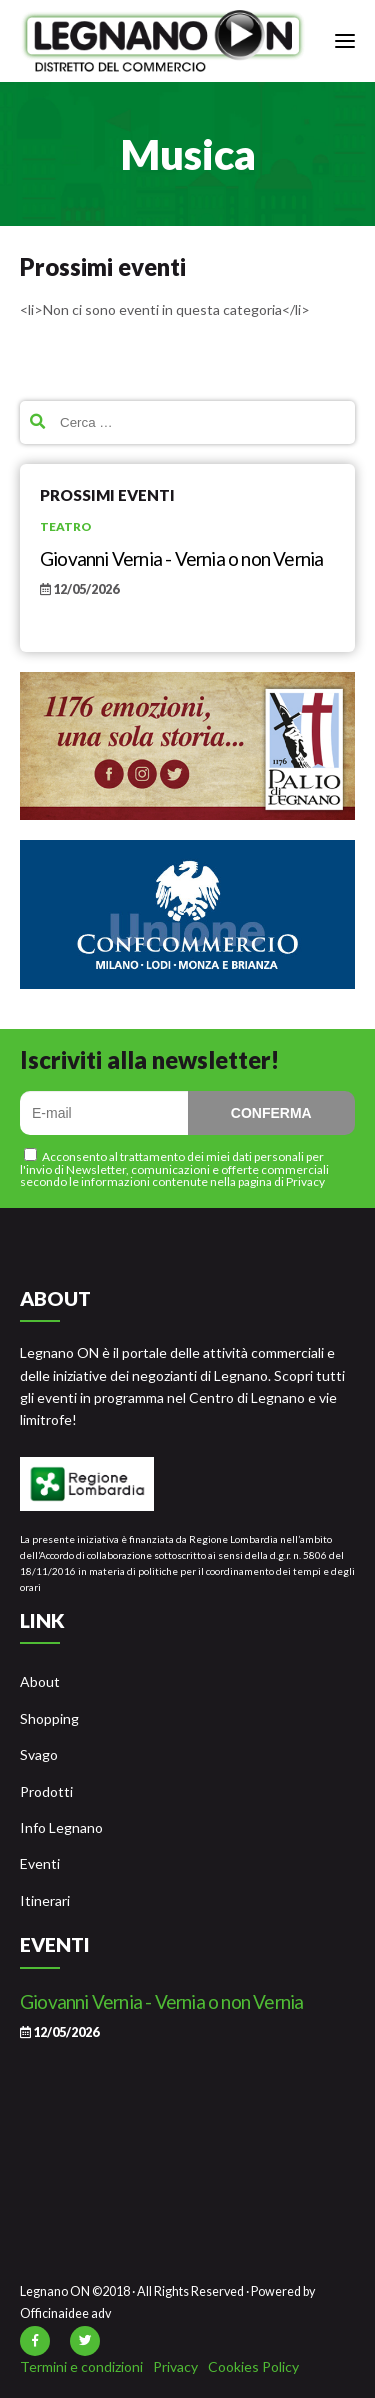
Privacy (175, 2366)
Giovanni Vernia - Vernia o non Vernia (181, 558)
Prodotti (46, 1791)
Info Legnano (61, 1827)
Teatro (65, 526)
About (40, 1681)
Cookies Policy (253, 2366)
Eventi (40, 1863)
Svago (39, 1754)
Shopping (49, 1718)
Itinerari (45, 1900)
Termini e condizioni (81, 2366)
